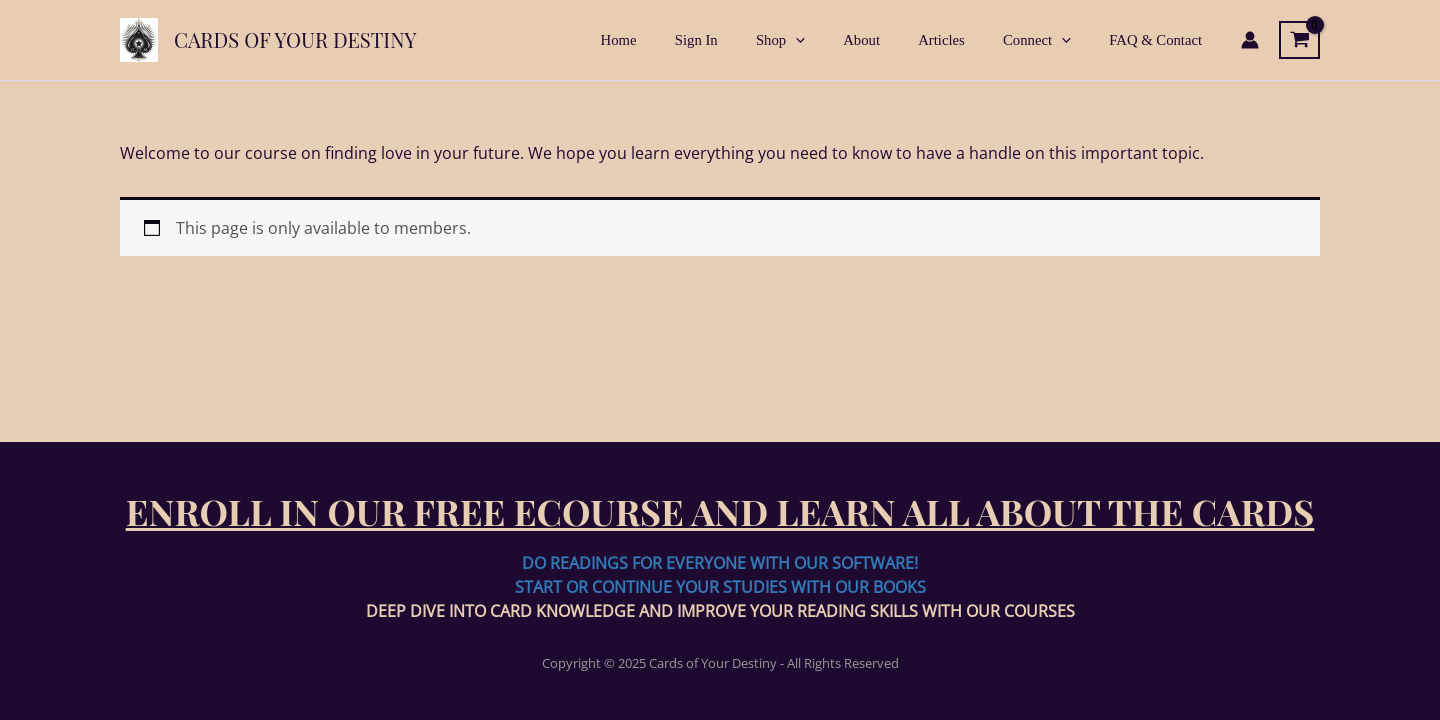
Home (676, 40)
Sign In (744, 40)
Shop (819, 40)
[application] (835, 40)
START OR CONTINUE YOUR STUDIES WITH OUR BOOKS (720, 587)
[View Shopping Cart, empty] (1299, 40)
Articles (963, 40)
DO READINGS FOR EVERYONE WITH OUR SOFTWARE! (720, 563)
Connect (1050, 40)
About (892, 40)
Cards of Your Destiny (295, 39)
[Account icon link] (1250, 40)
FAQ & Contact (1160, 40)
